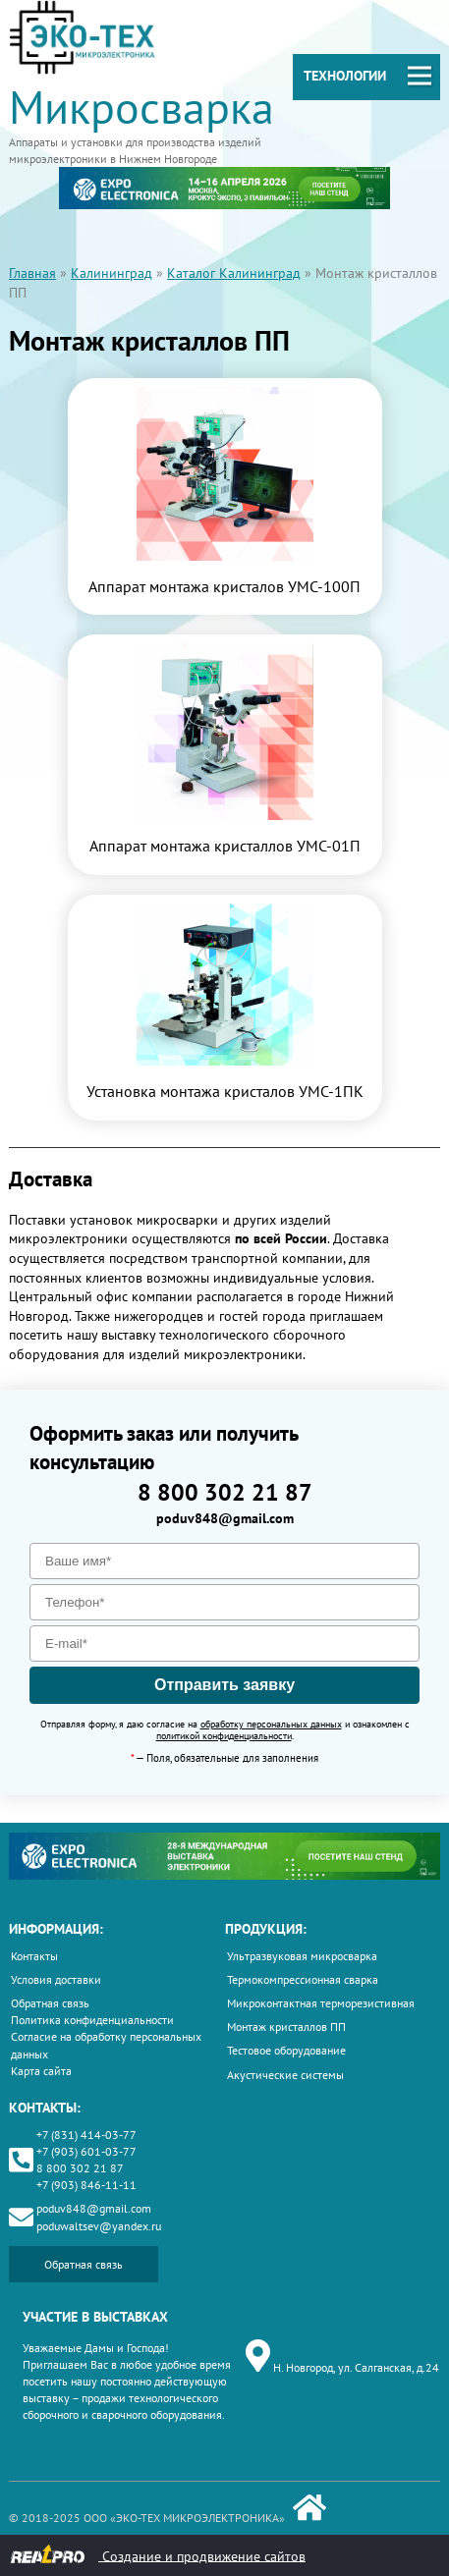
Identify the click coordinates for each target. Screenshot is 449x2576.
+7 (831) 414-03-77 (86, 2134)
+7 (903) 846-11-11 (86, 2184)
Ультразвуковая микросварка (302, 1955)
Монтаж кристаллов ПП (286, 2026)
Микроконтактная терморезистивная (321, 2003)
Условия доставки (56, 1979)
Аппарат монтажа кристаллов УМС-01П (225, 845)
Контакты (34, 1955)
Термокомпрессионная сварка (302, 1979)
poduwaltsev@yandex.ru (98, 2226)
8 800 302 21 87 (225, 1492)
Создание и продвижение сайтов (158, 2555)
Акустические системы (285, 2074)
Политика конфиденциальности (92, 2019)
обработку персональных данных (271, 1724)
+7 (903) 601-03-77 (86, 2151)
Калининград (111, 273)
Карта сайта (41, 2070)
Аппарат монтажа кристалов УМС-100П (224, 586)
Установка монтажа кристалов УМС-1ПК (225, 1091)
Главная (32, 273)
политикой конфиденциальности (224, 1735)
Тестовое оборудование (286, 2050)
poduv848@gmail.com (225, 1518)
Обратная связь (50, 2003)
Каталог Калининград (234, 273)
